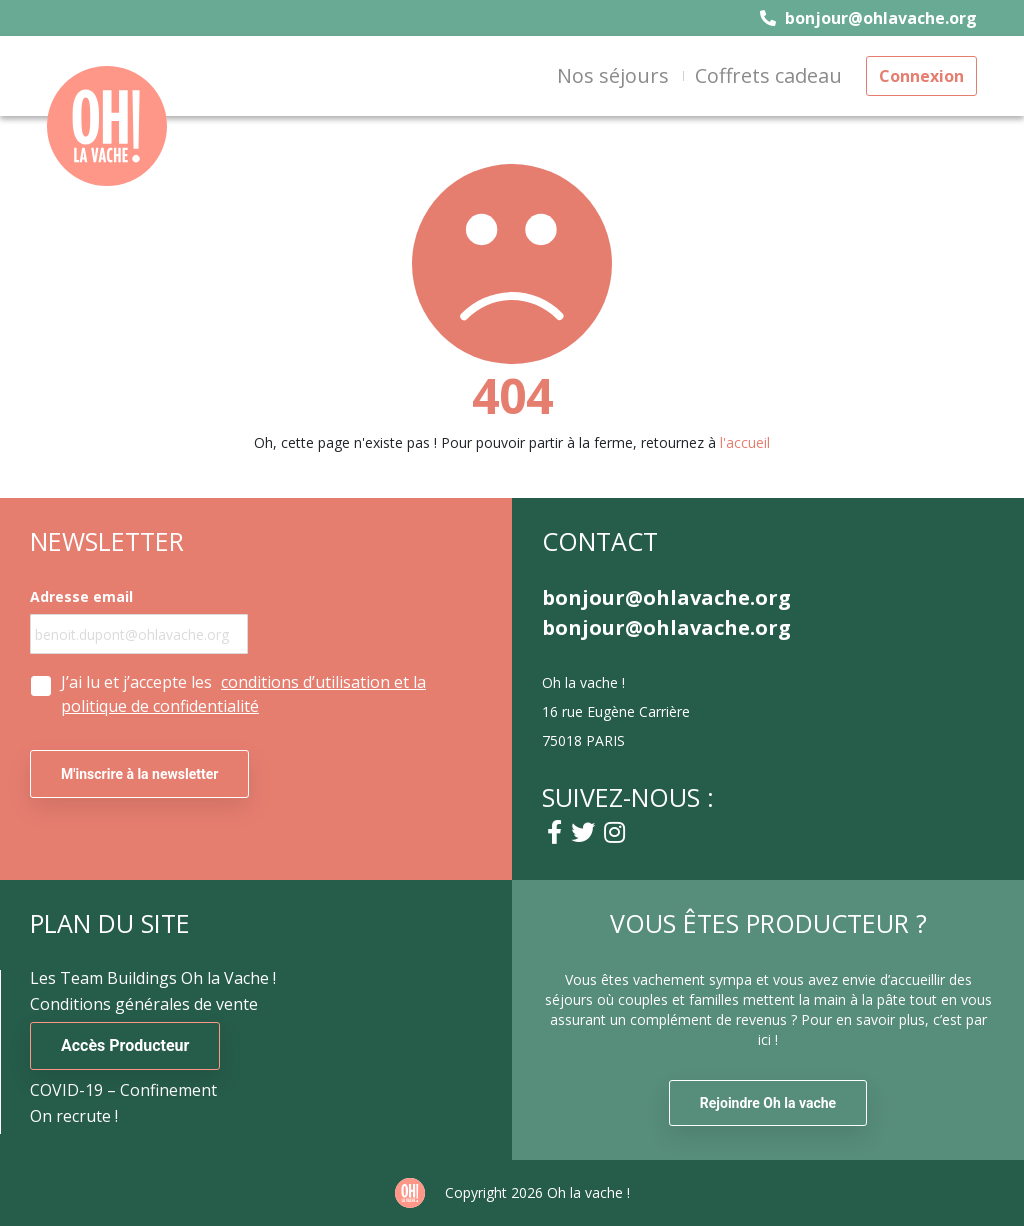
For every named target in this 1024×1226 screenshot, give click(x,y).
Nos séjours (613, 75)
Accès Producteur (125, 1045)
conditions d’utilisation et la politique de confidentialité (243, 694)
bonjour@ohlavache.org (868, 18)
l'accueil (745, 442)
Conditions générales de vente (144, 1004)
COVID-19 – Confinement (123, 1090)
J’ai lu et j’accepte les (243, 694)
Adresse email (81, 597)
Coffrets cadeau (768, 75)
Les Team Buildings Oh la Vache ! (153, 978)
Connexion (921, 76)
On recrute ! (74, 1116)
